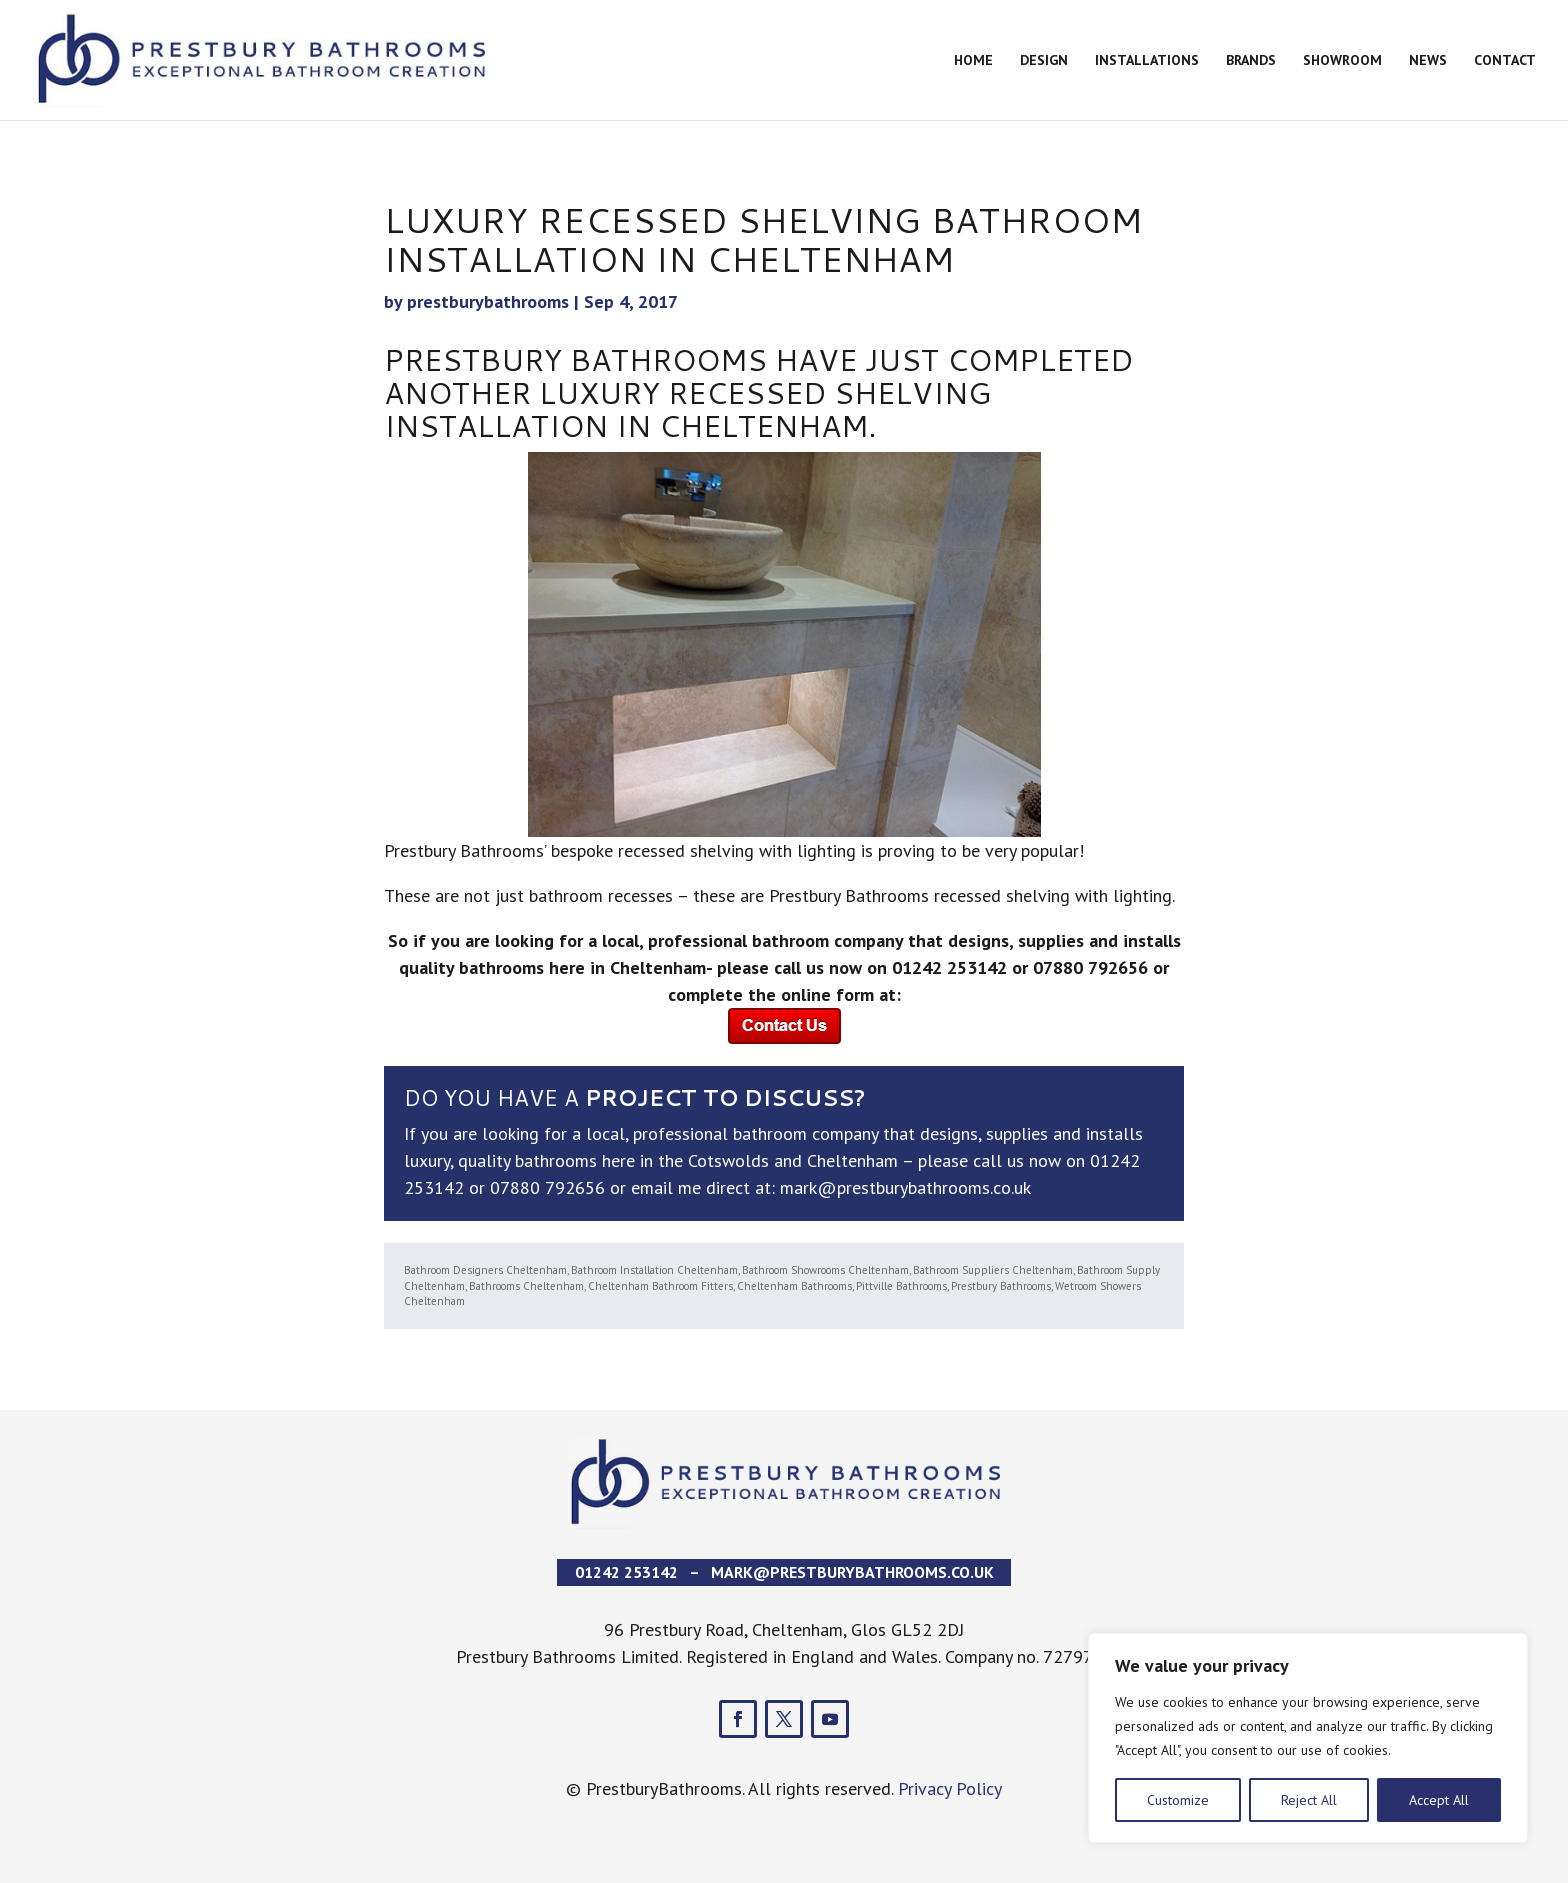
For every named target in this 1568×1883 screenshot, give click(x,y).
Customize (1178, 1800)
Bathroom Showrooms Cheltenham (825, 1270)
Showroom (1342, 61)
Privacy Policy (950, 1788)
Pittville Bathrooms (901, 1286)
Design (1044, 61)
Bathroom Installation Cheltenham (654, 1270)
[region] (1308, 1738)
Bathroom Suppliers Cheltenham (993, 1270)
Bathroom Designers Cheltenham (485, 1270)
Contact (1505, 61)
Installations (1147, 61)
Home (973, 61)
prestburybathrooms (488, 301)
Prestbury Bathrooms (1001, 1286)
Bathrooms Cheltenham (526, 1286)
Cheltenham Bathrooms (794, 1286)
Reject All (1309, 1800)
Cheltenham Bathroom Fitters (660, 1286)
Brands (1251, 61)
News (1428, 61)
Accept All (1439, 1800)
